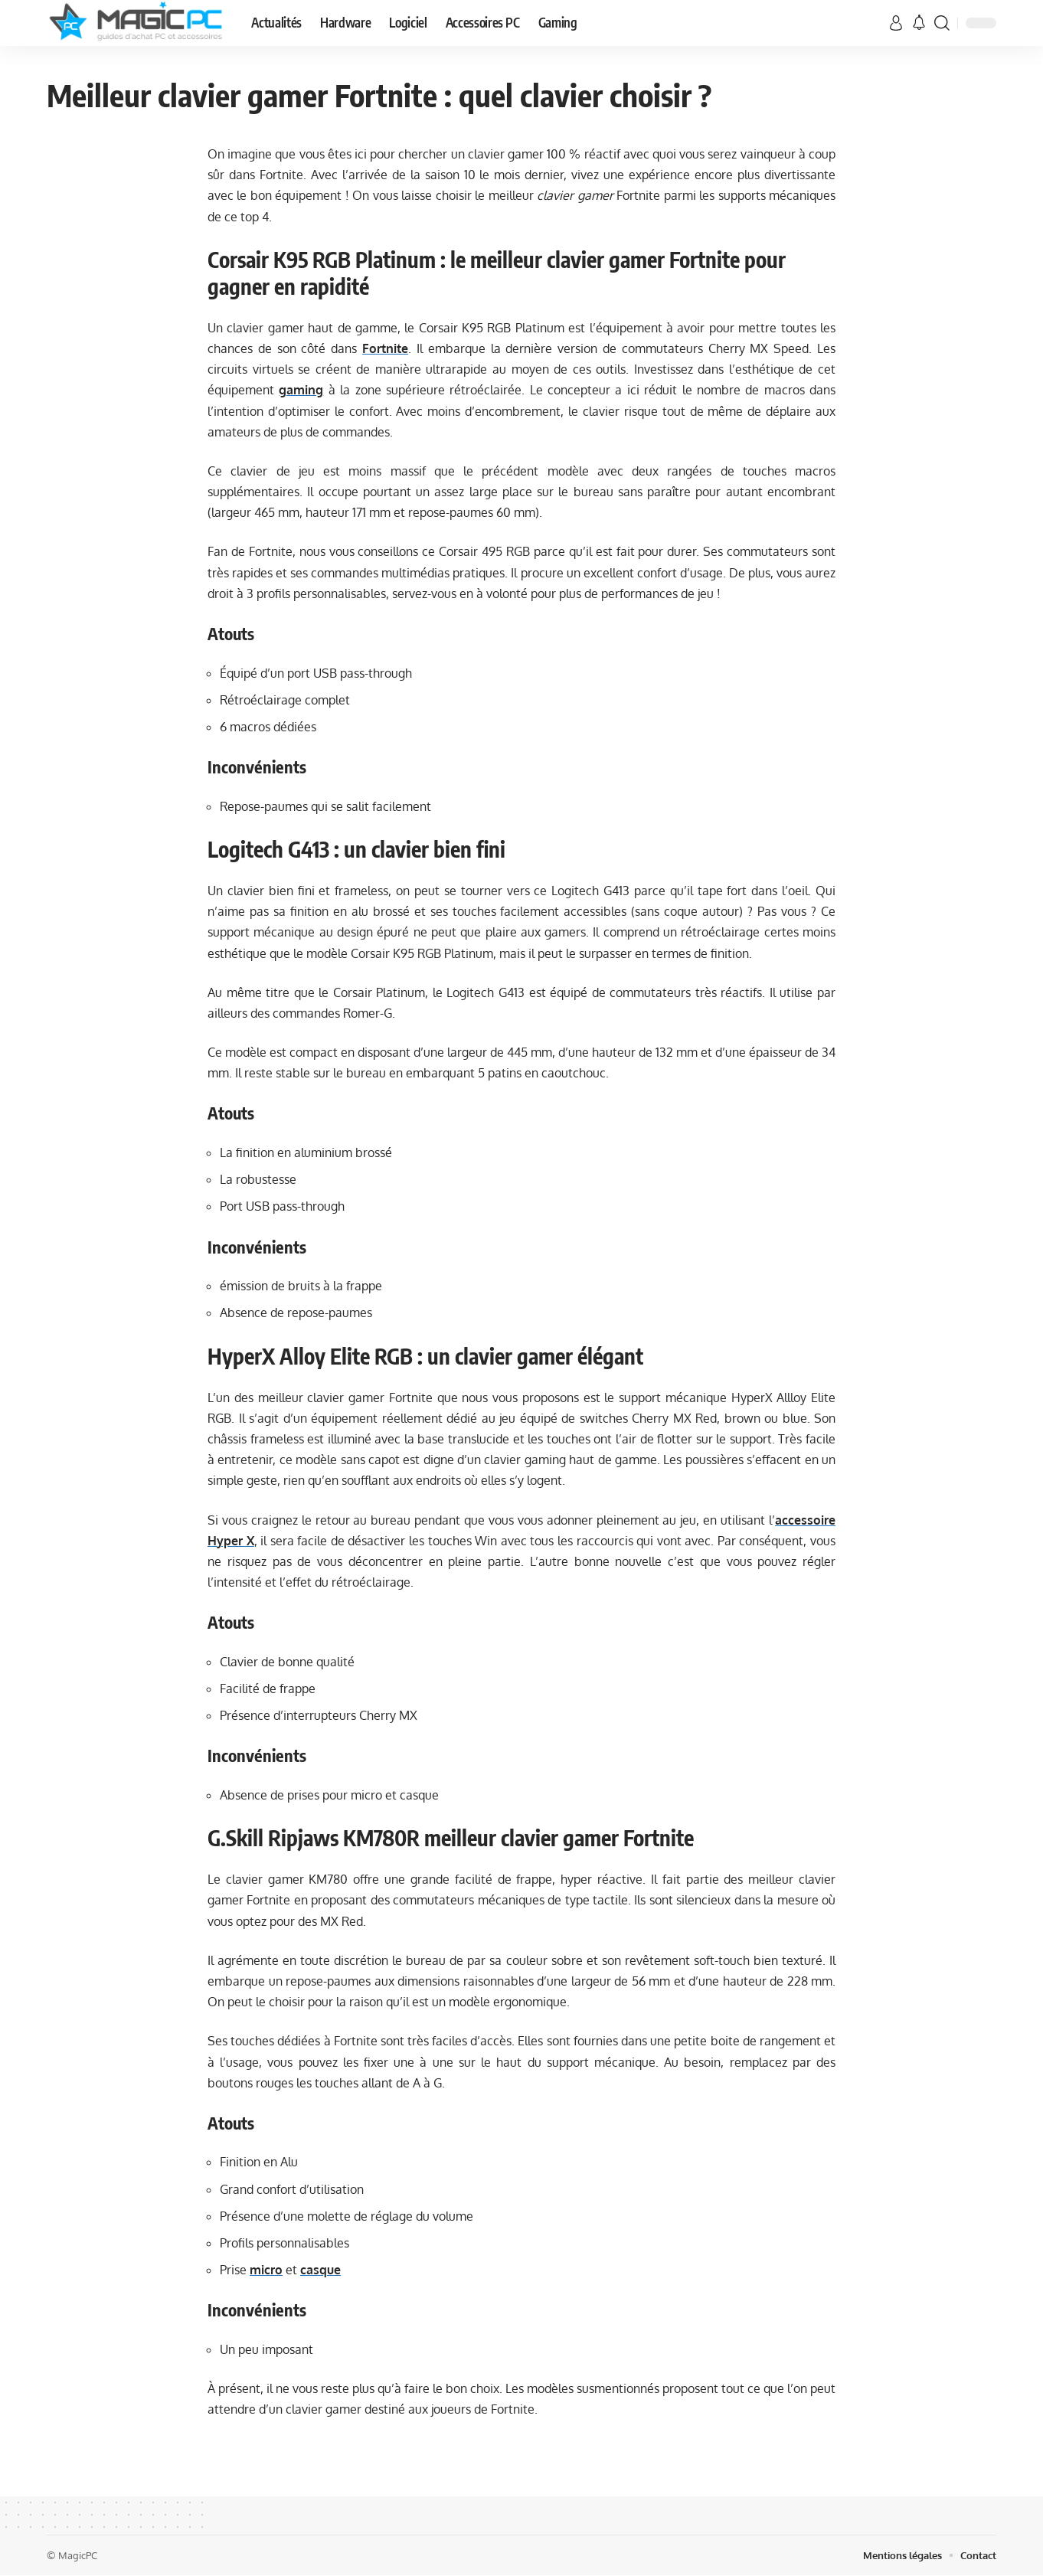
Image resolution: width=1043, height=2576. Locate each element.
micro (266, 2269)
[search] (942, 23)
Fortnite (385, 348)
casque (320, 2269)
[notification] (919, 23)
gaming (301, 389)
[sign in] (896, 23)
